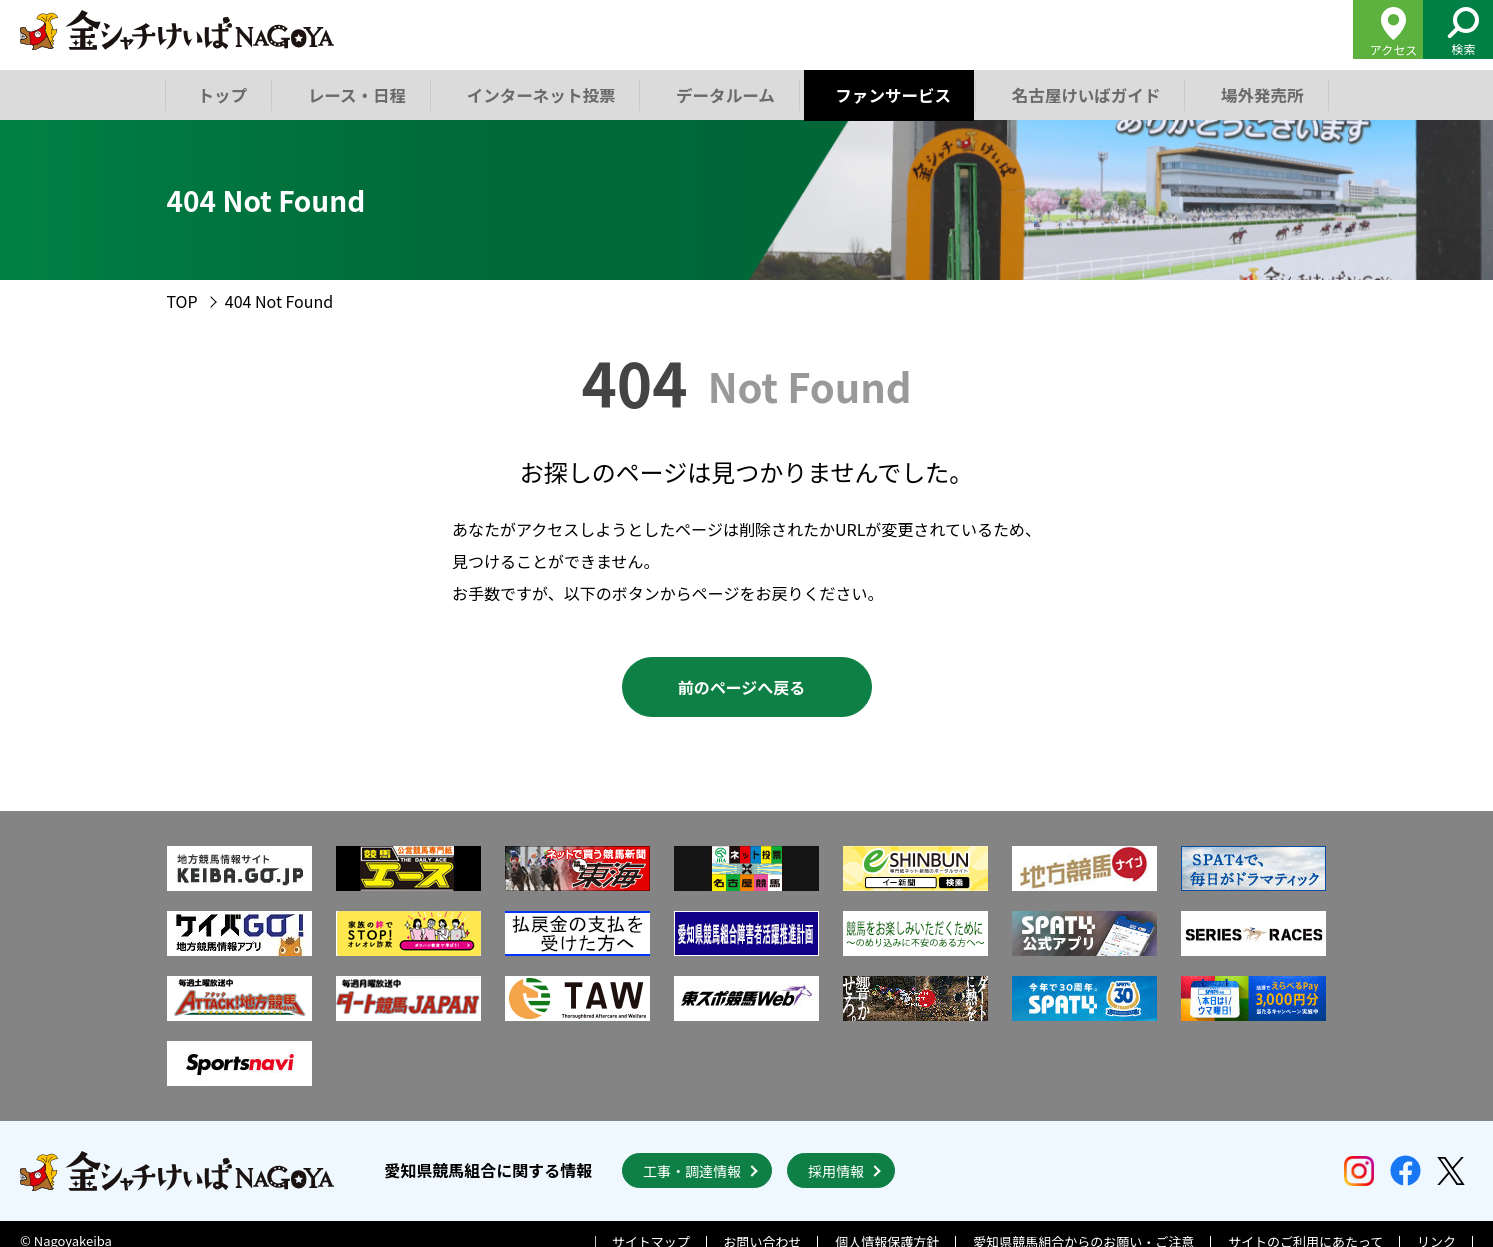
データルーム (722, 94)
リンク (1436, 1228)
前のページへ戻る (742, 687)
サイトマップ (651, 1228)
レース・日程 (356, 94)
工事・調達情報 (692, 1157)
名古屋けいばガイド (1080, 94)
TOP (182, 301)
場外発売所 (1255, 94)
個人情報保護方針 (887, 1228)
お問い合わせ (763, 1228)
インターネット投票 (539, 94)
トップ (222, 94)
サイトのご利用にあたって (1305, 1228)
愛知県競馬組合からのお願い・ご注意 (1083, 1228)
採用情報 (836, 1157)
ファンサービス (889, 94)
